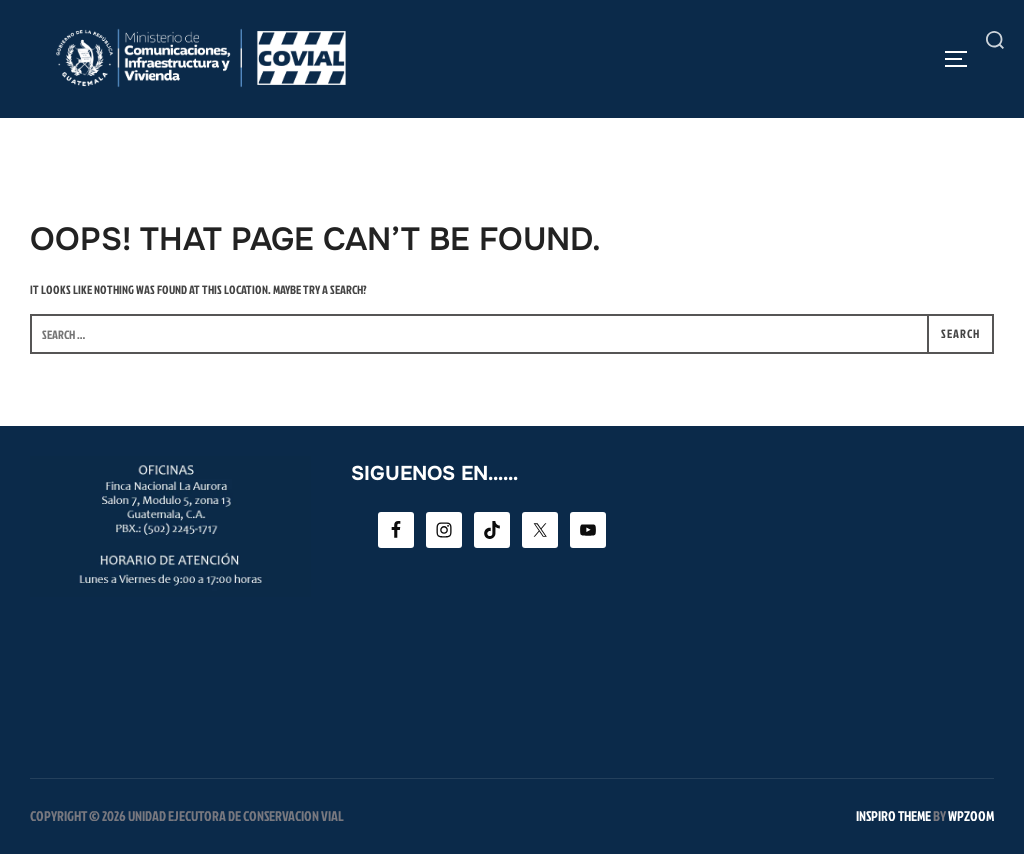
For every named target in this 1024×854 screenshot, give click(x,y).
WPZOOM (971, 815)
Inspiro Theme (893, 815)
